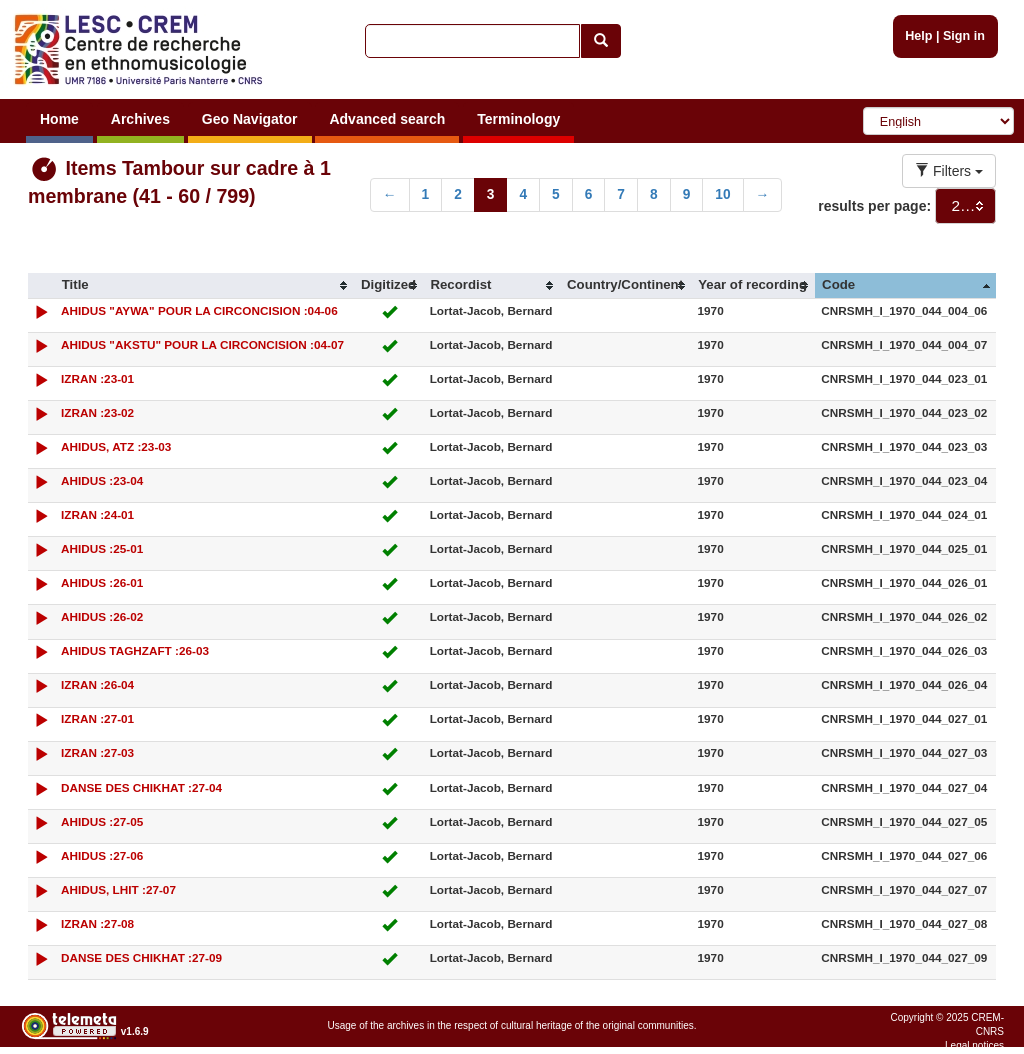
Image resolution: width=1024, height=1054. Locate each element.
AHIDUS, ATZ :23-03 (116, 446)
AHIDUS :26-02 (102, 616)
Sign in (964, 36)
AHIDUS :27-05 (102, 821)
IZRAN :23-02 (97, 412)
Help (918, 36)
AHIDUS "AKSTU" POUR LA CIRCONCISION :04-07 (202, 344)
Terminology (518, 119)
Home (59, 119)
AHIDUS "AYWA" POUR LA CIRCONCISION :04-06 (199, 310)
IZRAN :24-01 (97, 514)
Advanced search (387, 119)
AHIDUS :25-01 (102, 548)
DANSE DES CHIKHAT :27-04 (141, 787)
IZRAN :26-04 (97, 684)
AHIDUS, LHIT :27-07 (118, 889)
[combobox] (965, 206)
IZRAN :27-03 (97, 752)
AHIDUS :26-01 (102, 582)
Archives (140, 119)
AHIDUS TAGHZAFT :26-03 (135, 650)
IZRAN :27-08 (97, 923)
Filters (949, 171)
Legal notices (974, 1045)
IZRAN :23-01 (97, 378)
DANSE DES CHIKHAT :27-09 (141, 957)
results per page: (874, 206)
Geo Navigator (250, 119)
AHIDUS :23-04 (102, 480)
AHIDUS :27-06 (102, 855)
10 (722, 194)
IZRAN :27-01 (97, 718)
